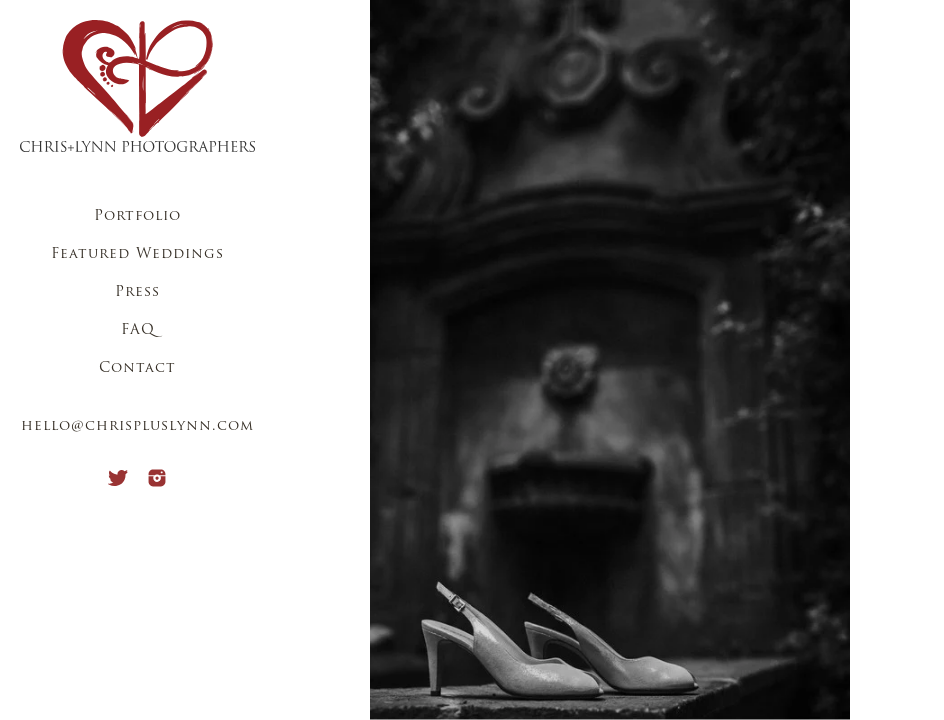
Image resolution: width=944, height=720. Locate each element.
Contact (137, 368)
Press (137, 292)
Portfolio (137, 216)
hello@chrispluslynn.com (137, 426)
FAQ (138, 330)
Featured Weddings (137, 254)
